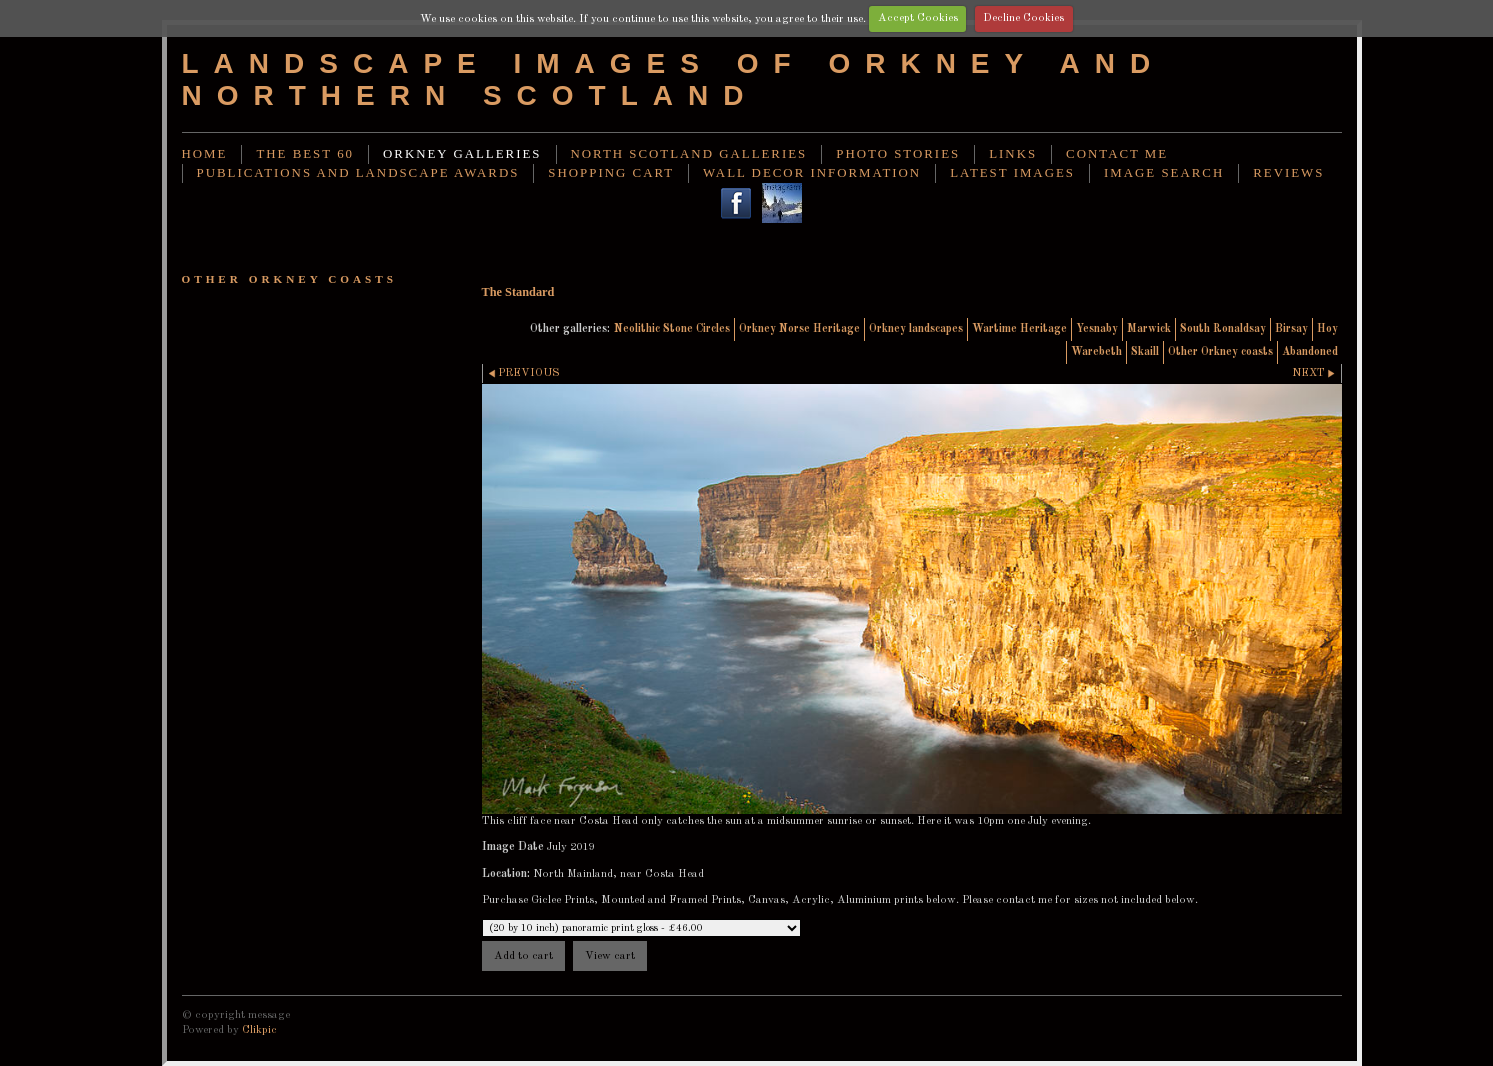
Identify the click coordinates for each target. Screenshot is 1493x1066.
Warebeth (1096, 352)
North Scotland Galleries (689, 154)
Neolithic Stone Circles (672, 329)
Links (1013, 154)
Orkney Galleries (462, 154)
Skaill (1145, 352)
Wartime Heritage (1019, 329)
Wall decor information (812, 173)
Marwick (1149, 329)
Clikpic (259, 1030)
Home (205, 154)
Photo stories (898, 154)
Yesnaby (1097, 329)
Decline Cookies (1023, 18)
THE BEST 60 (305, 154)
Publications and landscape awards (358, 173)
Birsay (1291, 329)
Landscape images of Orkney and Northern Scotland (674, 79)
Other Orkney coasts (1220, 352)
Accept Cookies (918, 18)
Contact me (1117, 154)
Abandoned (1310, 352)
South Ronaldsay (1223, 329)
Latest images (1012, 173)
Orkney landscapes (916, 329)
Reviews (1288, 173)
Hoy (1327, 329)
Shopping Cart (611, 173)
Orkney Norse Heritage (799, 329)
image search (1164, 173)
